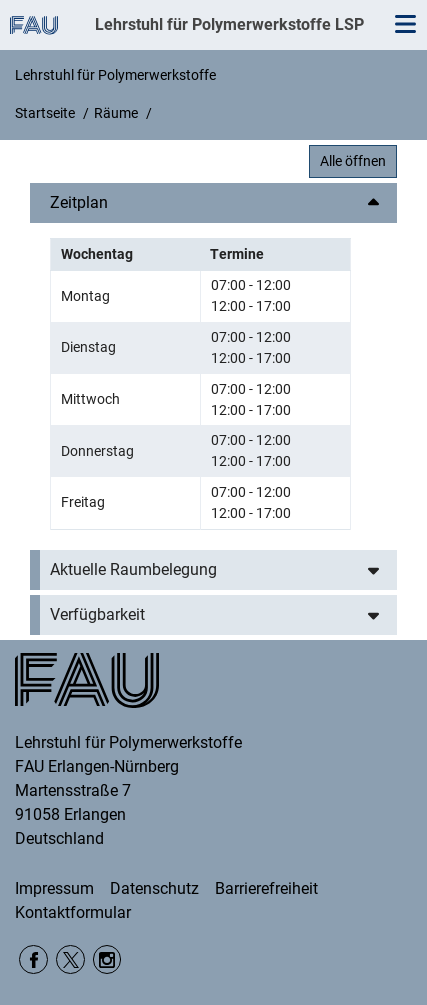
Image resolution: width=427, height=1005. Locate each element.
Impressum (54, 888)
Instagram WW (107, 959)
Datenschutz (154, 888)
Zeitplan (79, 202)
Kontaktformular (73, 912)
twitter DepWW (70, 959)
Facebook (33, 959)
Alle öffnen (353, 161)
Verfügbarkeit (97, 614)
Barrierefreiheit (266, 888)
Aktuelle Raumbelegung (133, 569)
